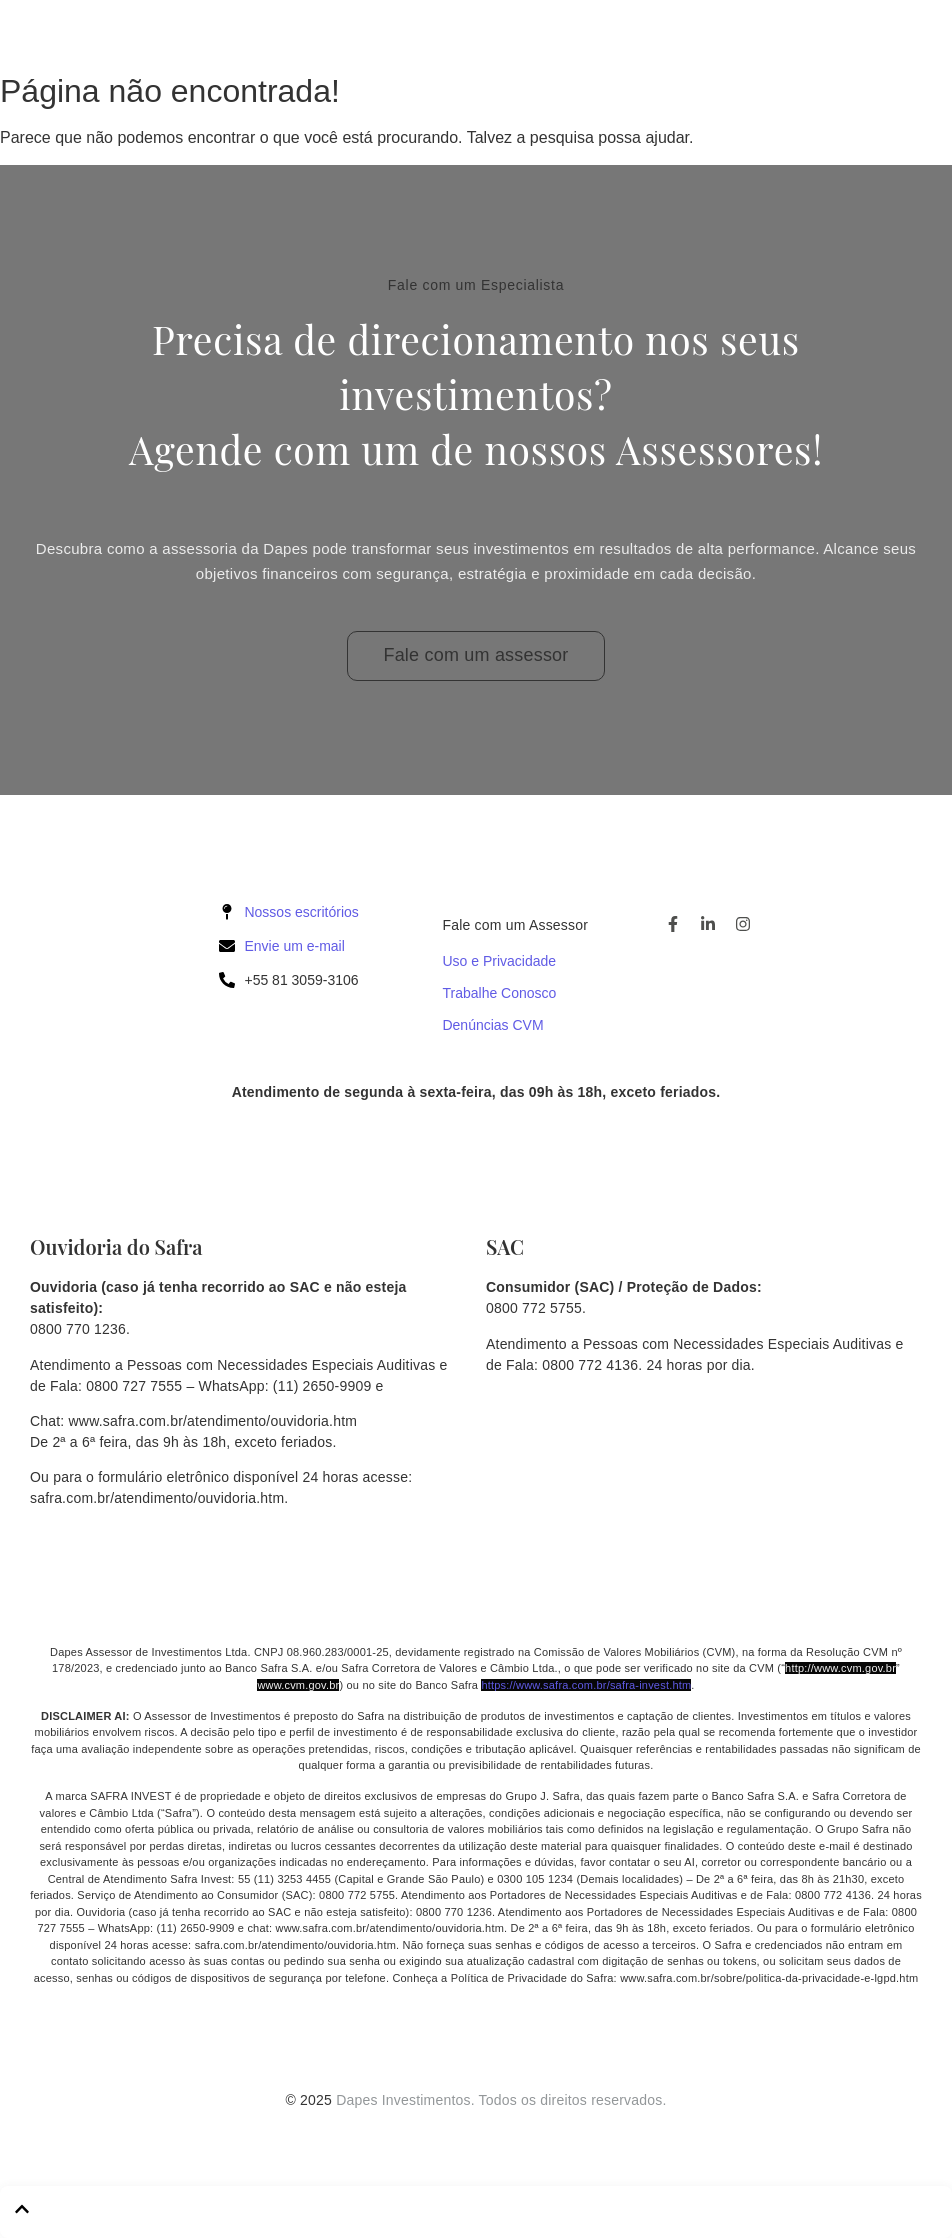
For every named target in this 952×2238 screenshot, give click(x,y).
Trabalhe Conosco (499, 993)
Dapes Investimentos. (405, 2100)
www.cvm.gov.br (298, 1685)
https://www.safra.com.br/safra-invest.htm (586, 1685)
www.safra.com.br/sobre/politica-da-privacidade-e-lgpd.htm (769, 1978)
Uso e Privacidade (499, 961)
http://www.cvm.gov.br (840, 1668)
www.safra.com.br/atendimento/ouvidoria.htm (213, 1421)
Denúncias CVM (492, 1025)
